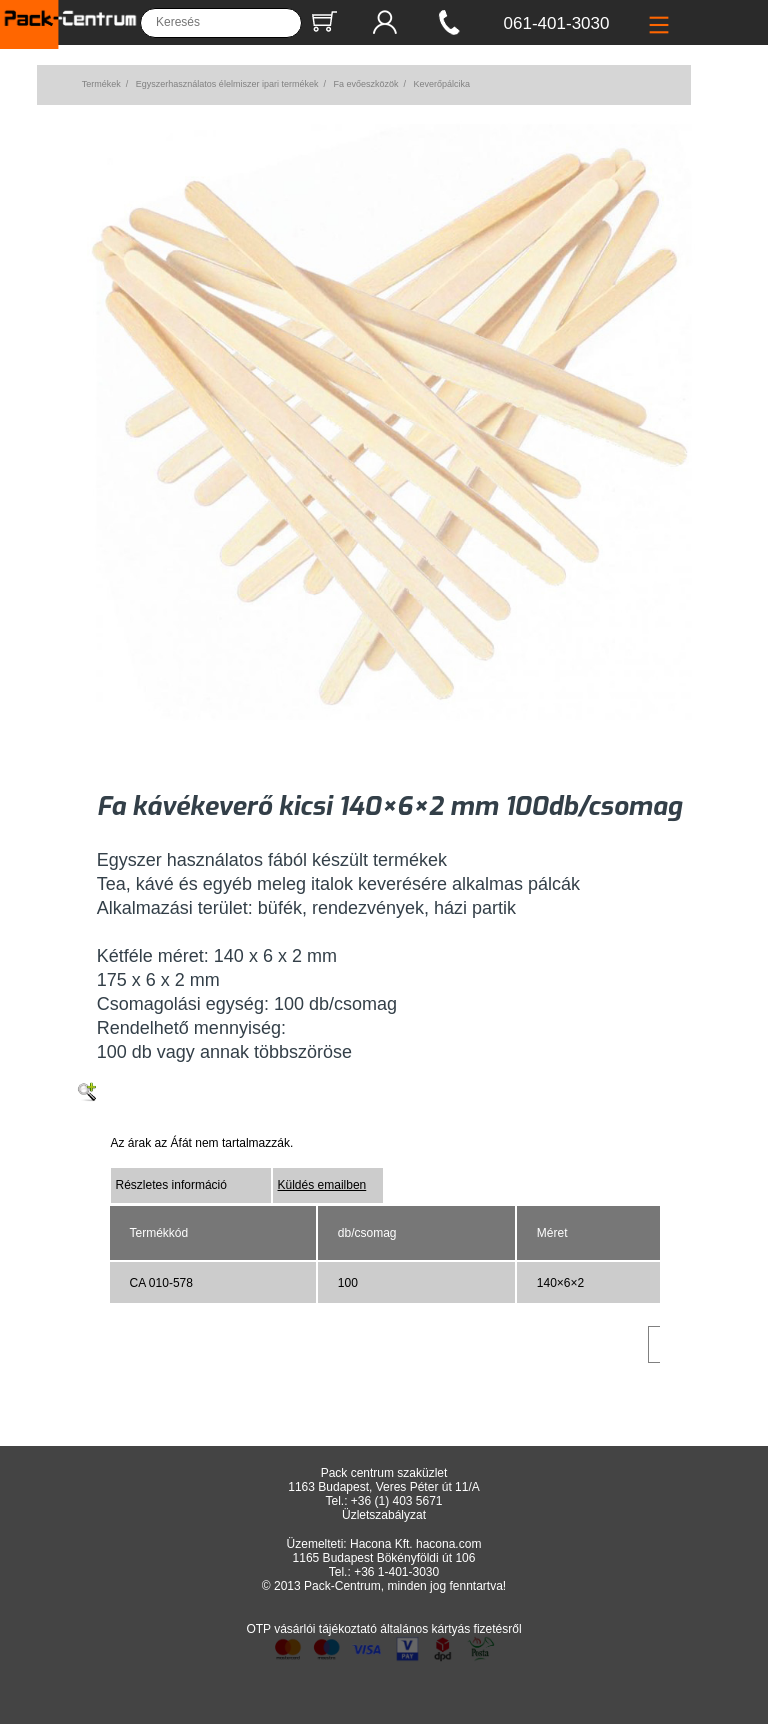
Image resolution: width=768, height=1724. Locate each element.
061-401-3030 (557, 23)
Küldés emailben (322, 1185)
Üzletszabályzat (384, 1515)
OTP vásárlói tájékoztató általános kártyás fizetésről (383, 1629)
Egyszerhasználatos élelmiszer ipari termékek (227, 84)
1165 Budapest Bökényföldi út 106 (384, 1558)
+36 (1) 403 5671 (397, 1501)
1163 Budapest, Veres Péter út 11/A (383, 1487)
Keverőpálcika (441, 84)
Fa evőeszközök (365, 84)
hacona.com (448, 1544)
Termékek (101, 84)
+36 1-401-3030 (396, 1572)
